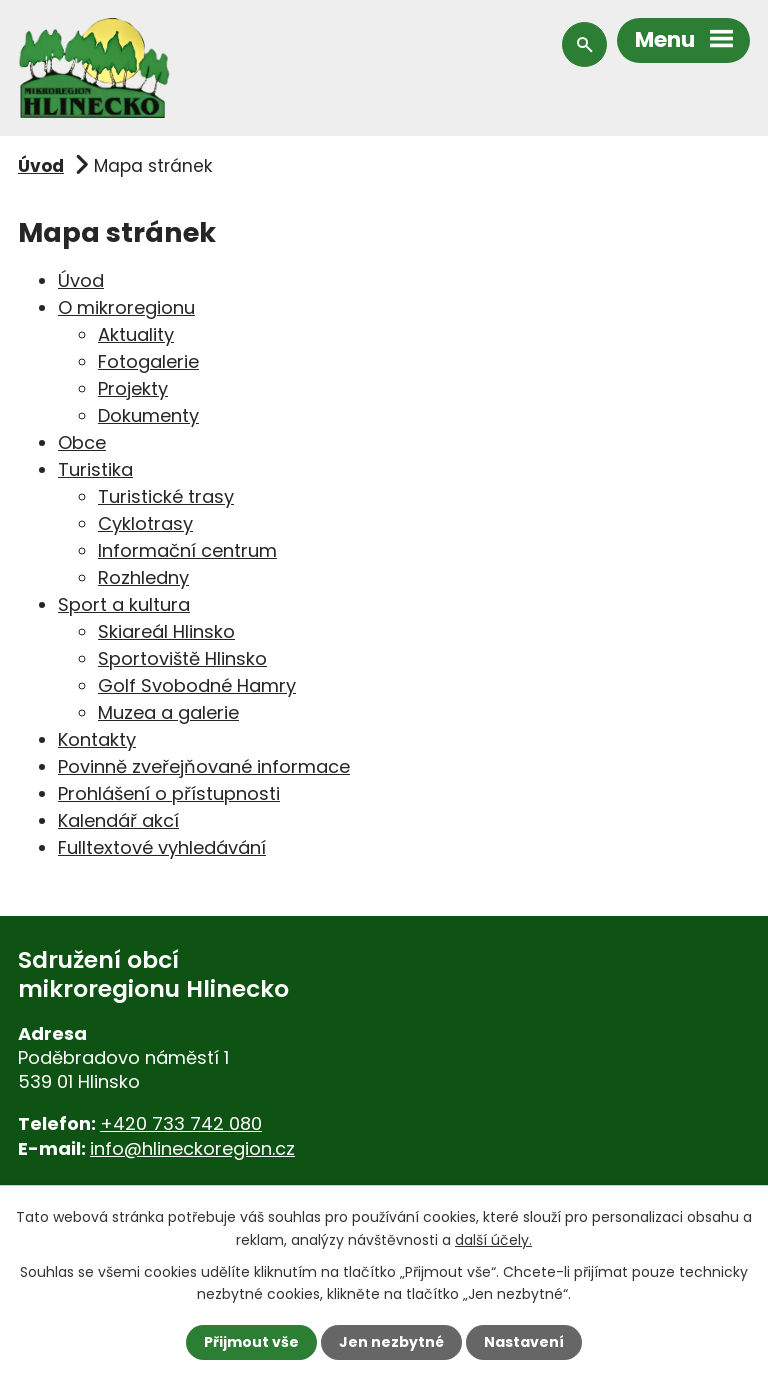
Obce (82, 442)
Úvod (41, 166)
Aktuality (136, 334)
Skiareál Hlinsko (166, 631)
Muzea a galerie (168, 712)
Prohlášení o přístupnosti (169, 793)
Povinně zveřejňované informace (204, 766)
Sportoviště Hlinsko (182, 658)
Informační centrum (187, 550)
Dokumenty (148, 415)
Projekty (133, 388)
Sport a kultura (124, 604)
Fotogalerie (148, 361)
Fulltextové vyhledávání (162, 847)
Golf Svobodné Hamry (197, 685)
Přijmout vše (251, 1342)
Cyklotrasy (145, 523)
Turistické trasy (166, 496)
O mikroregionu (126, 307)
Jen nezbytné (391, 1342)
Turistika (95, 469)
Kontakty (97, 739)
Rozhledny (143, 577)
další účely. (493, 1239)
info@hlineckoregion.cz (192, 1148)
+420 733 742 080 (181, 1123)
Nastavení (524, 1342)
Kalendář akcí (118, 820)
